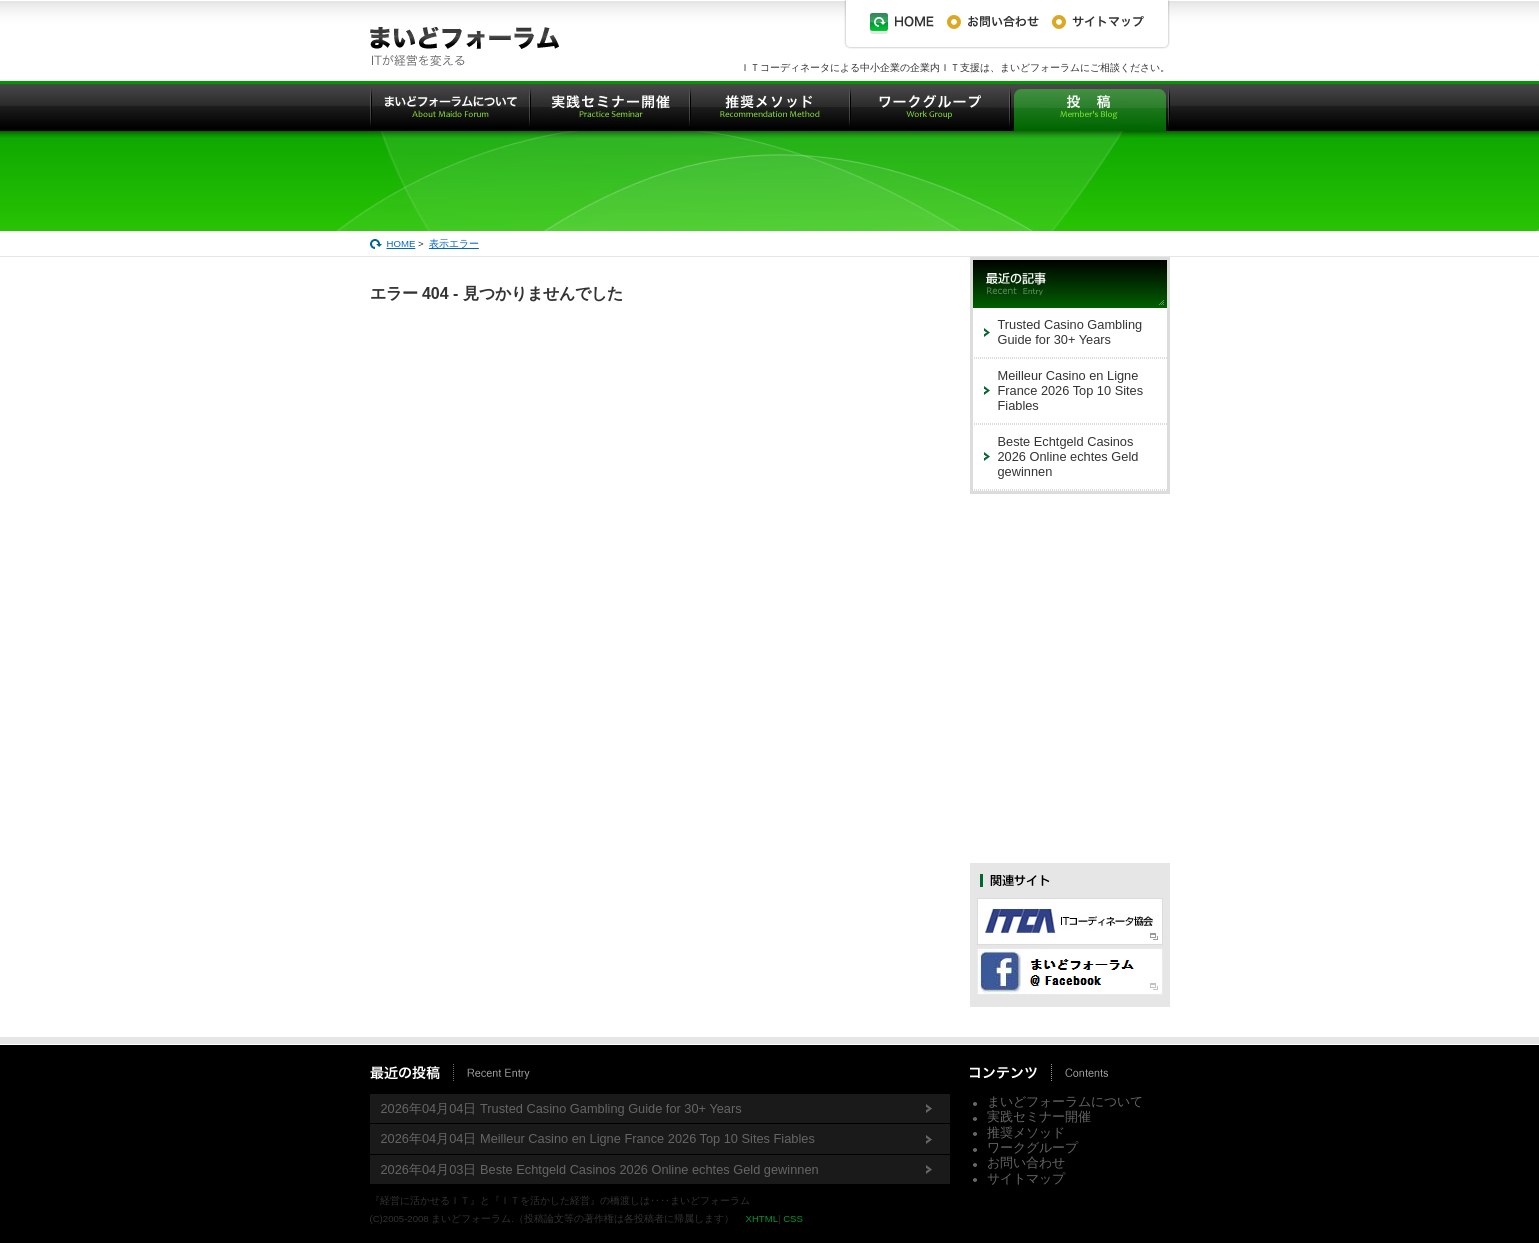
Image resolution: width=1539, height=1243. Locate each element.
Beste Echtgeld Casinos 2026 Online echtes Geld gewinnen (1068, 457)
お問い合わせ (1026, 1162)
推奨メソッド (1026, 1132)
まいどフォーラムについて (1065, 1101)
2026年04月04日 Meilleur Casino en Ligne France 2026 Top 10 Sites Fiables (598, 1138)
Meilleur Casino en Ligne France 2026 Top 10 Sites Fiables (1071, 391)
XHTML (761, 1218)
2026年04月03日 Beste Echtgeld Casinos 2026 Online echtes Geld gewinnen (600, 1169)
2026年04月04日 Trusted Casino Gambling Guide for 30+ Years (561, 1108)
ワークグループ (1032, 1147)
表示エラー (454, 243)
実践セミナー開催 (1039, 1116)
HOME (401, 243)
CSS (793, 1218)
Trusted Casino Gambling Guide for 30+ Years (1070, 332)
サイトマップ (1026, 1178)
